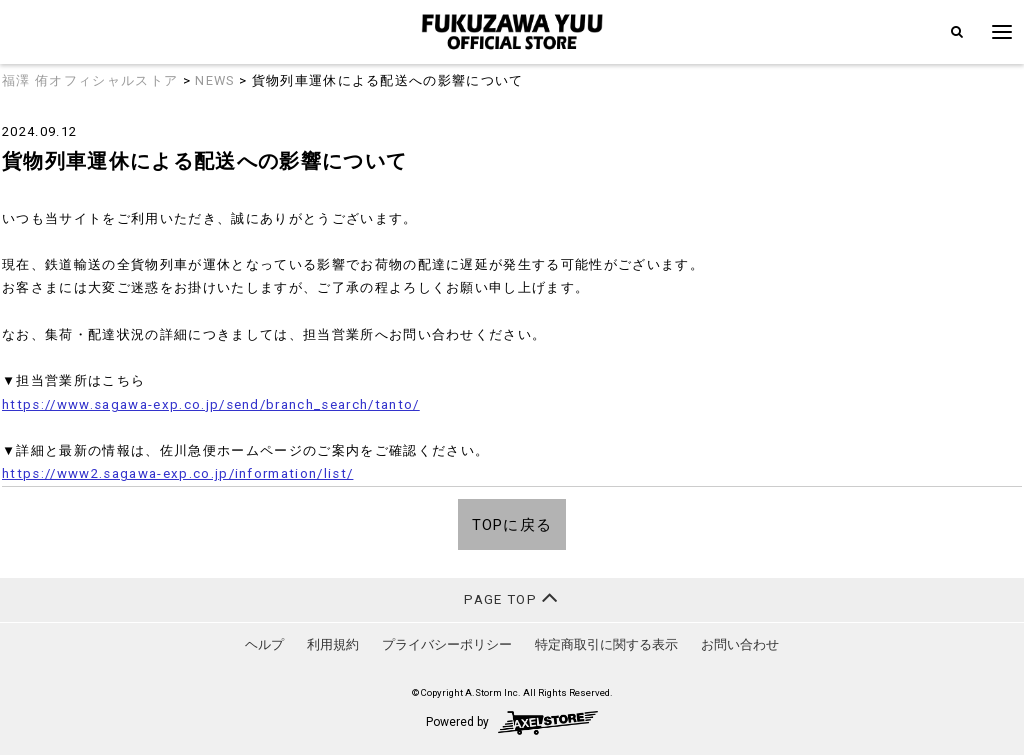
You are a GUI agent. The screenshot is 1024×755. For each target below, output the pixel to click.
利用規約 (333, 644)
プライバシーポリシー (447, 644)
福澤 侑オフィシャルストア (90, 80)
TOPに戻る (512, 525)
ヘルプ (264, 644)
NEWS (214, 80)
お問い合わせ (740, 644)
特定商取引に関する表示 (606, 644)
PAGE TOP (511, 597)
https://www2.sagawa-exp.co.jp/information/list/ (177, 473)
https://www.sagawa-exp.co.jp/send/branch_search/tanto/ (211, 404)
